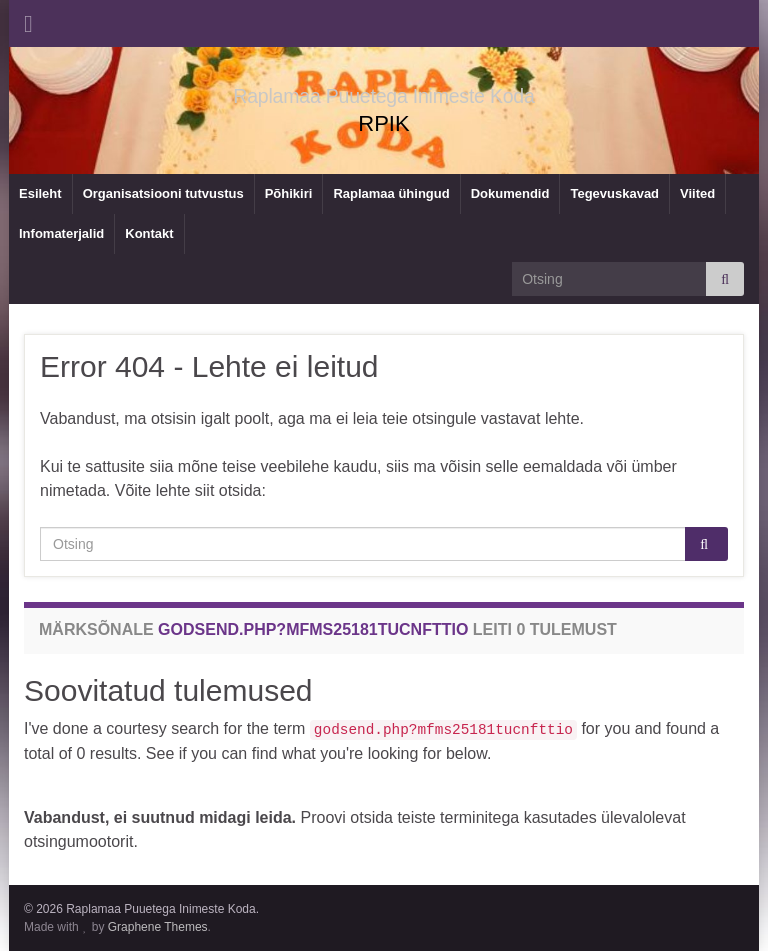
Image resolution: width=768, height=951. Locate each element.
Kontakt (149, 233)
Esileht (40, 193)
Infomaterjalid (61, 233)
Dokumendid (510, 193)
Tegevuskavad (614, 193)
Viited (697, 193)
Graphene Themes (158, 927)
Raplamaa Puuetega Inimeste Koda (384, 92)
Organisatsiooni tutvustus (163, 193)
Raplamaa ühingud (391, 193)
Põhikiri (289, 193)
